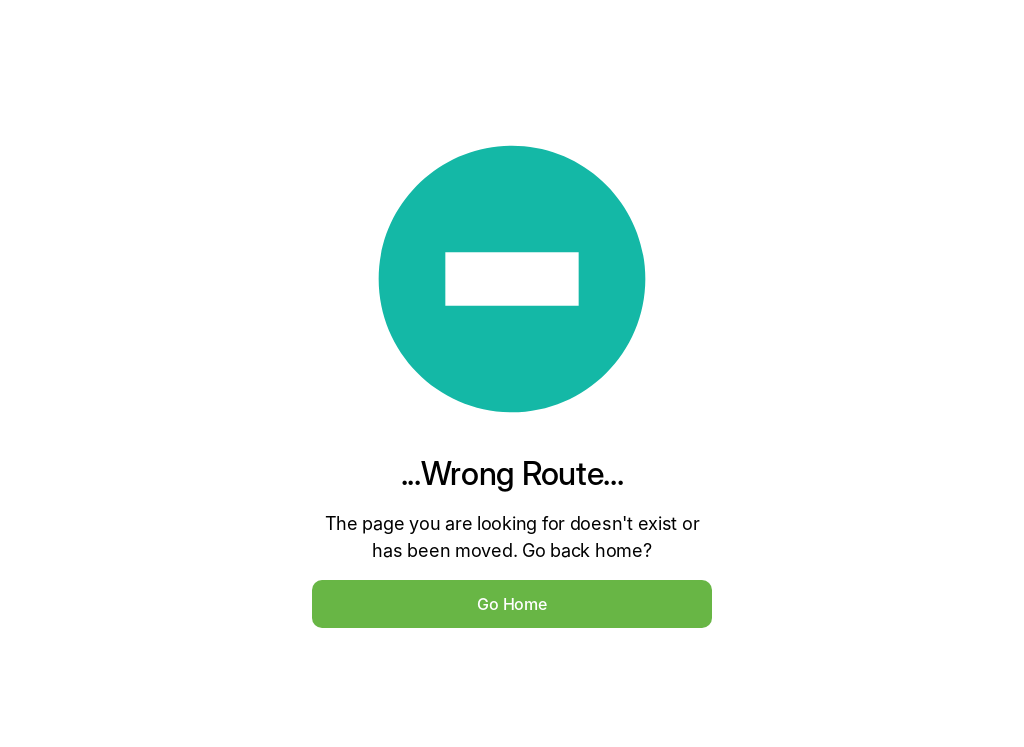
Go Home (511, 604)
